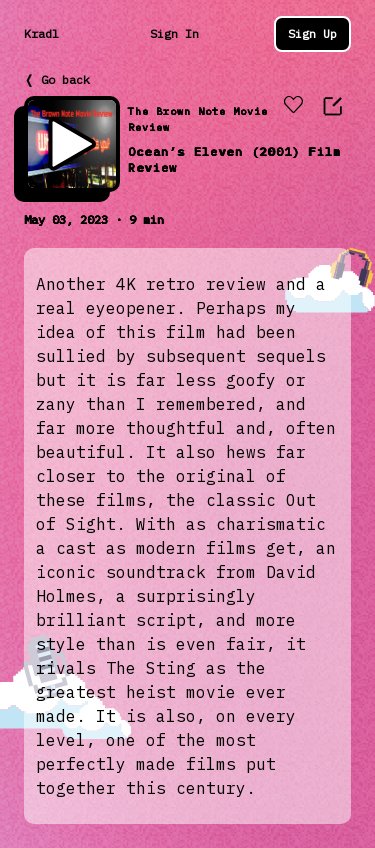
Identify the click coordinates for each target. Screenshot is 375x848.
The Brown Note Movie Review (198, 119)
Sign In (174, 33)
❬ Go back (57, 79)
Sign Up (312, 33)
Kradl (41, 33)
